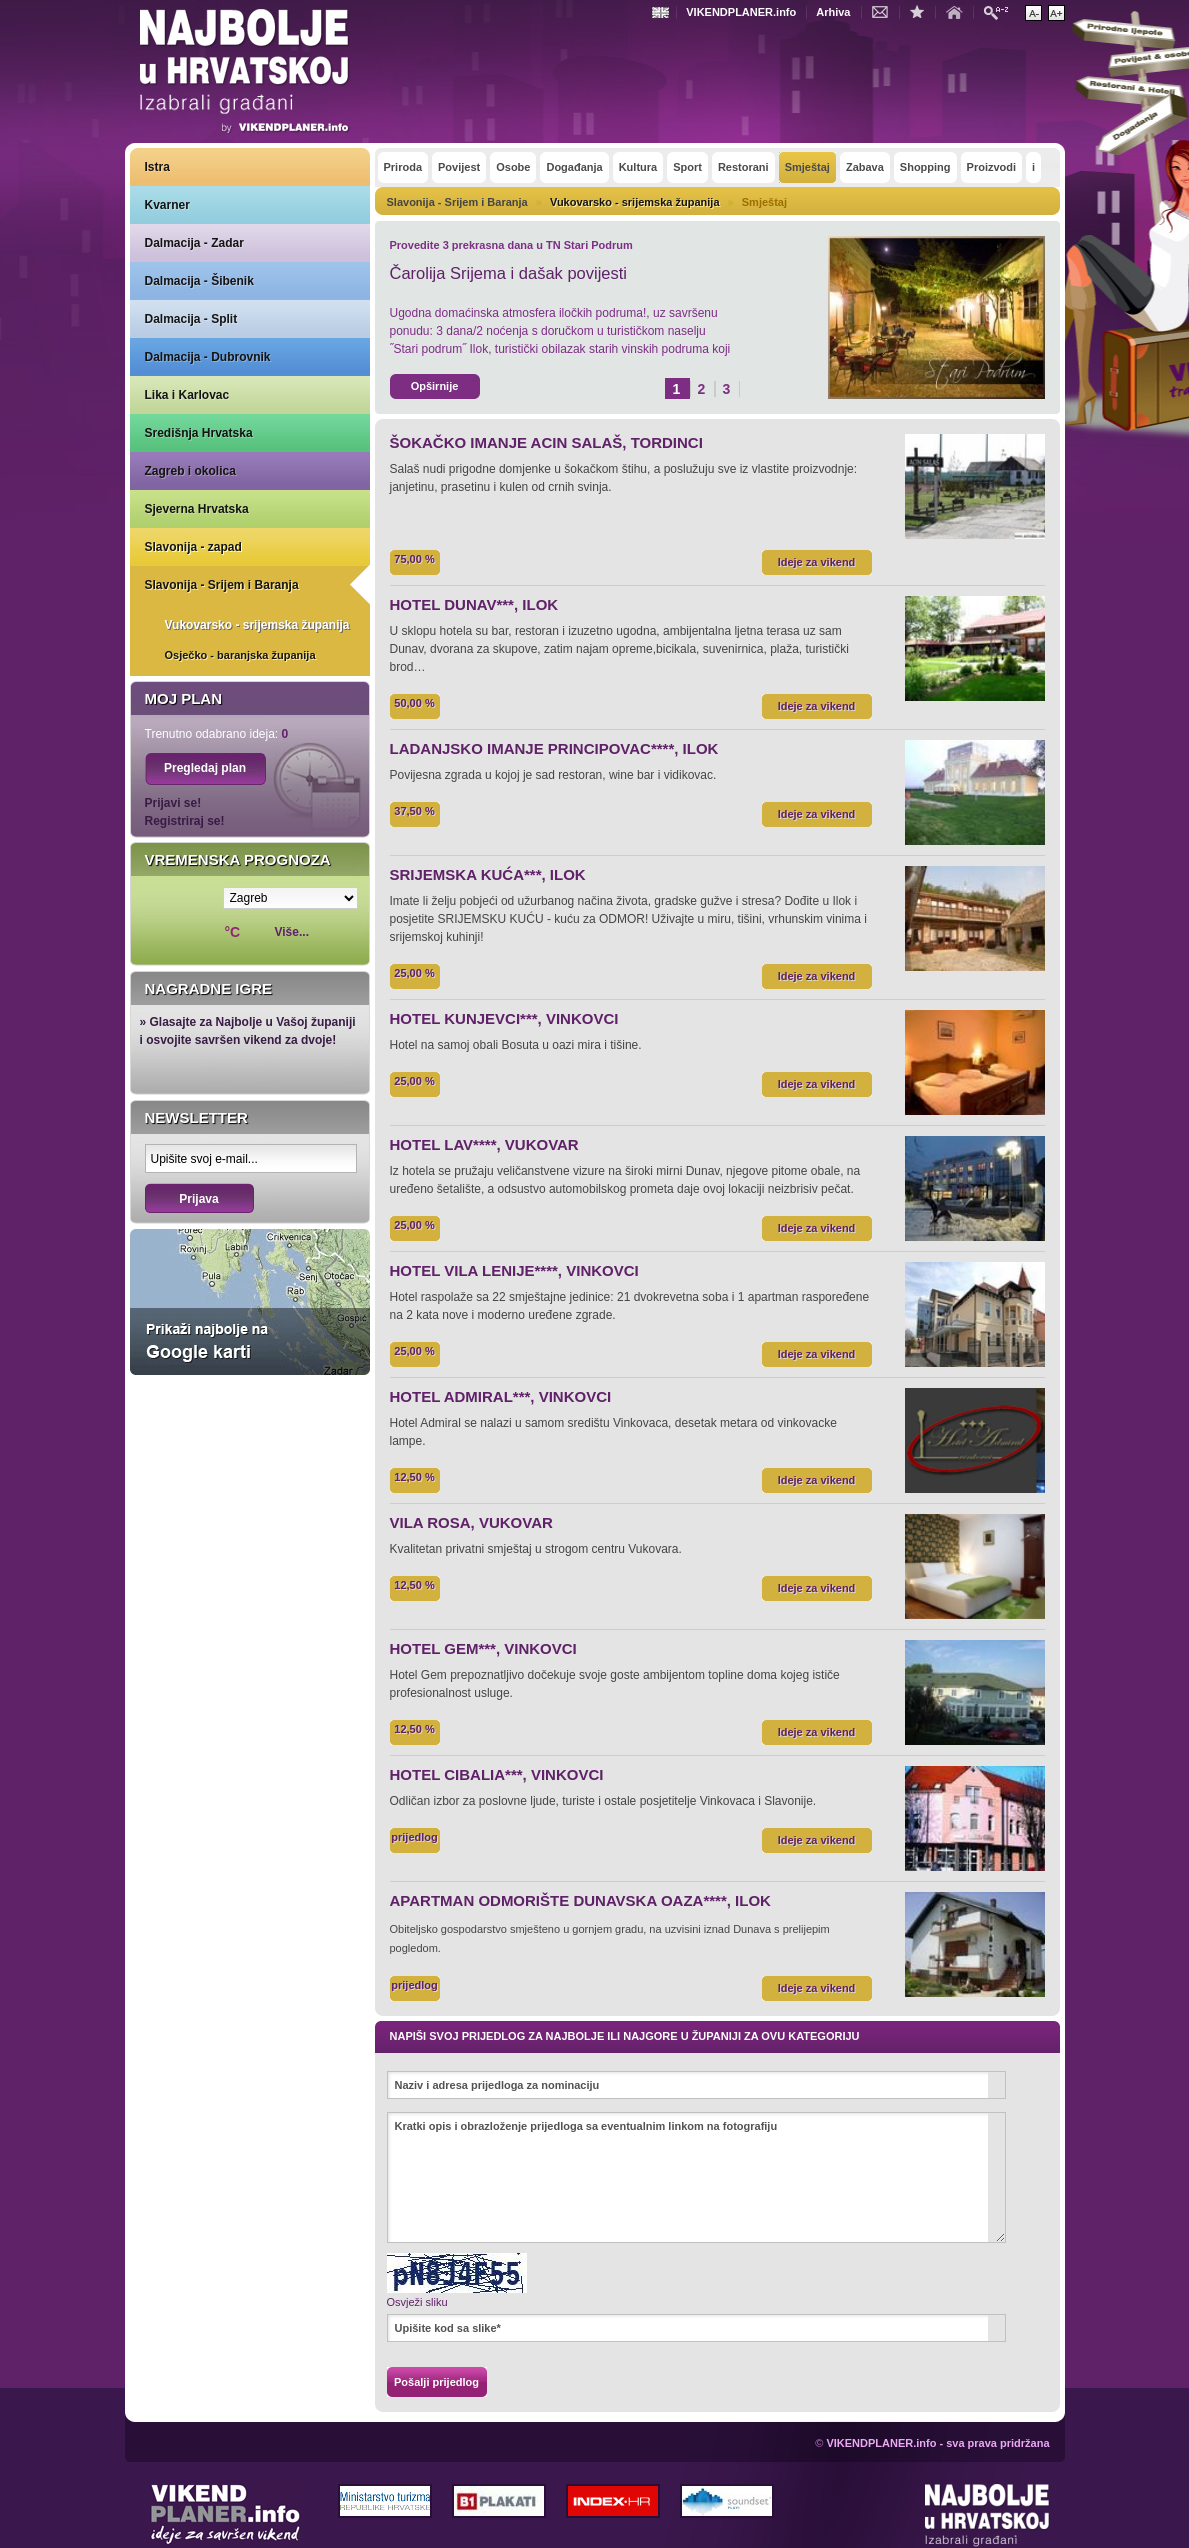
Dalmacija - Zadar (194, 243)
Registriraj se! (185, 821)
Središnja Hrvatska (199, 433)
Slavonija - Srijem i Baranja (222, 585)
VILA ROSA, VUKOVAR (471, 1522)
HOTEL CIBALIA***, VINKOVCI (497, 1774)
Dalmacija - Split (191, 319)
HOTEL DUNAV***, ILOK (474, 604)
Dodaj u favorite (922, 11)
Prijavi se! (173, 803)
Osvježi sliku (417, 2302)
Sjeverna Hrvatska (197, 509)
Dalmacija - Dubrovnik (208, 357)
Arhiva (833, 12)
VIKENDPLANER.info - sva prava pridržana (937, 2443)
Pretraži (1001, 11)
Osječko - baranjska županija (240, 655)
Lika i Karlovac (187, 395)
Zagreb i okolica (190, 471)
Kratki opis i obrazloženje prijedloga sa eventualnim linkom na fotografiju (696, 2177)
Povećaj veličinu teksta (1056, 13)
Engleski (663, 12)
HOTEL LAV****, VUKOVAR (484, 1144)
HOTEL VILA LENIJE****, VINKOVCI (514, 1270)
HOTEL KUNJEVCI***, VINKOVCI (504, 1018)
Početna (959, 11)
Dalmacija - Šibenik (199, 281)
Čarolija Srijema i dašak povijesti (509, 273)
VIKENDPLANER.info (741, 12)
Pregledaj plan (205, 768)
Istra (157, 167)
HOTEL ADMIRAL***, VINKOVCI (501, 1396)
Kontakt (885, 11)
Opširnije (435, 386)
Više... (292, 932)
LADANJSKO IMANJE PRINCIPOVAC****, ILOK (554, 748)
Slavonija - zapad (193, 547)
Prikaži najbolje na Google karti (250, 1302)
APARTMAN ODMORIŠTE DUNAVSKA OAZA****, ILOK (580, 1900)
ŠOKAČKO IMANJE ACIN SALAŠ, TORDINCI (546, 442)
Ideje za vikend (817, 562)
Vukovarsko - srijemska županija (257, 625)
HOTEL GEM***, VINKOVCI (483, 1648)
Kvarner (167, 205)
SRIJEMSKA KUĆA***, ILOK (488, 874)
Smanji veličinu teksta (1033, 13)
